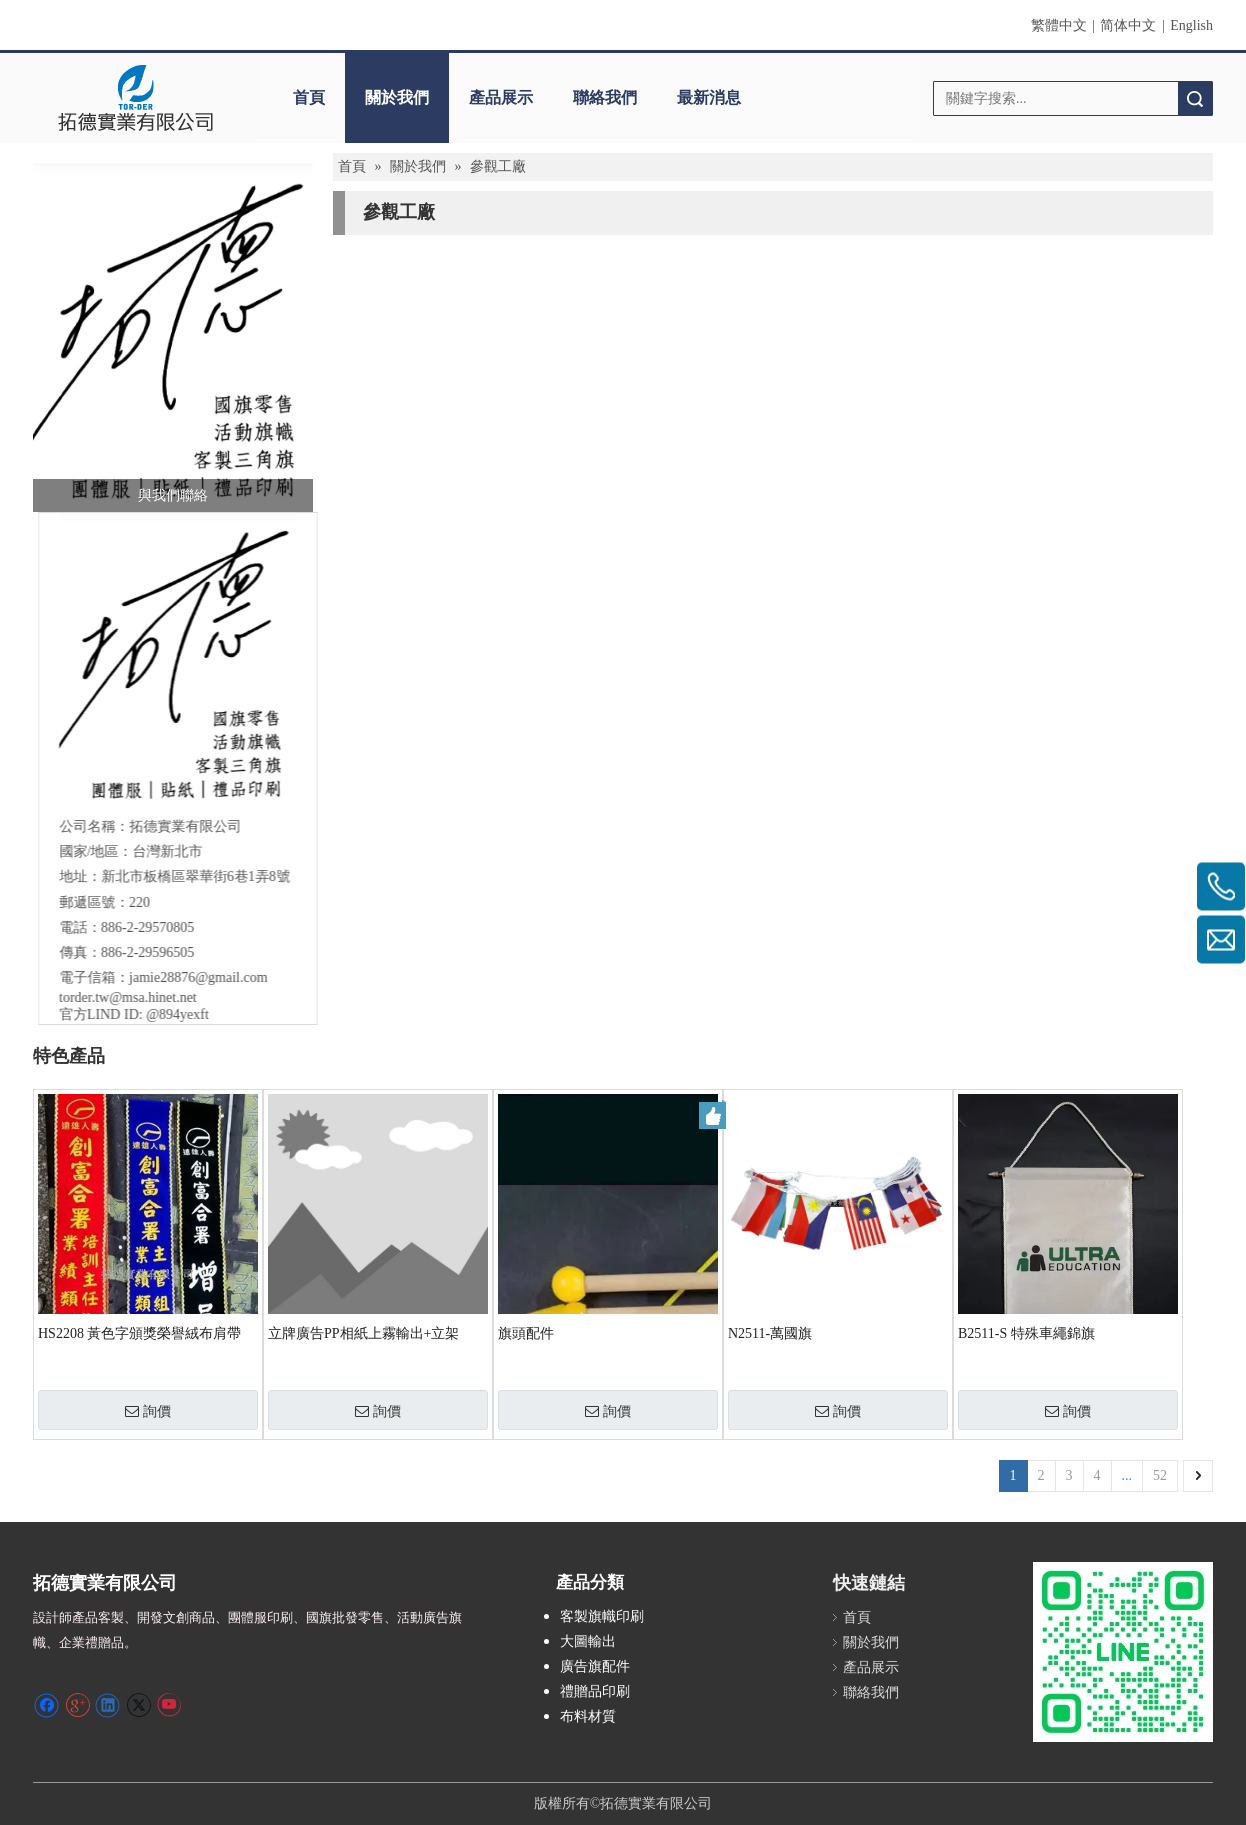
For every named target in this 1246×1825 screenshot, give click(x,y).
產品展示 (501, 97)
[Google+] (77, 1704)
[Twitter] (138, 1704)
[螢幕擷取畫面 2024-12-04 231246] (173, 337)
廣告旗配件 (595, 1666)
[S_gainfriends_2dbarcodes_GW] (1123, 1652)
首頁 (309, 97)
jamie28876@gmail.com (192, 977)
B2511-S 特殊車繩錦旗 (1026, 1333)
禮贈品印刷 (595, 1691)
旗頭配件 (526, 1333)
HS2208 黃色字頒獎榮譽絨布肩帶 (139, 1333)
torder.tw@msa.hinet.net (122, 997)
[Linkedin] (107, 1704)
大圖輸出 (588, 1641)
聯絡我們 (605, 97)
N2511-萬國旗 (770, 1333)
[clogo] (135, 98)
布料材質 (588, 1716)
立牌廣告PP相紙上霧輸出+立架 (363, 1333)
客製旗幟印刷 (602, 1616)
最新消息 (709, 97)
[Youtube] (168, 1704)
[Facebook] (46, 1704)
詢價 (148, 1411)
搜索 (1195, 98)
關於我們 (397, 97)
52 (1160, 1475)
